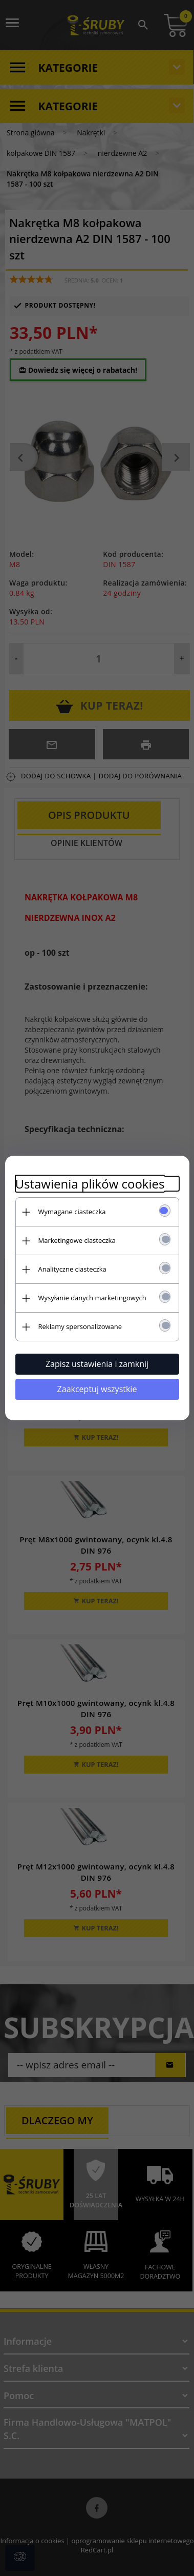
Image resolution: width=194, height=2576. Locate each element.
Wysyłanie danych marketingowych (92, 1297)
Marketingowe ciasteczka (77, 1240)
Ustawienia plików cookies (90, 1183)
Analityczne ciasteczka (72, 1269)
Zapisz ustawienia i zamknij (97, 1364)
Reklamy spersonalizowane (80, 1326)
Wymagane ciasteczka (72, 1211)
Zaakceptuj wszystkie (97, 1389)
